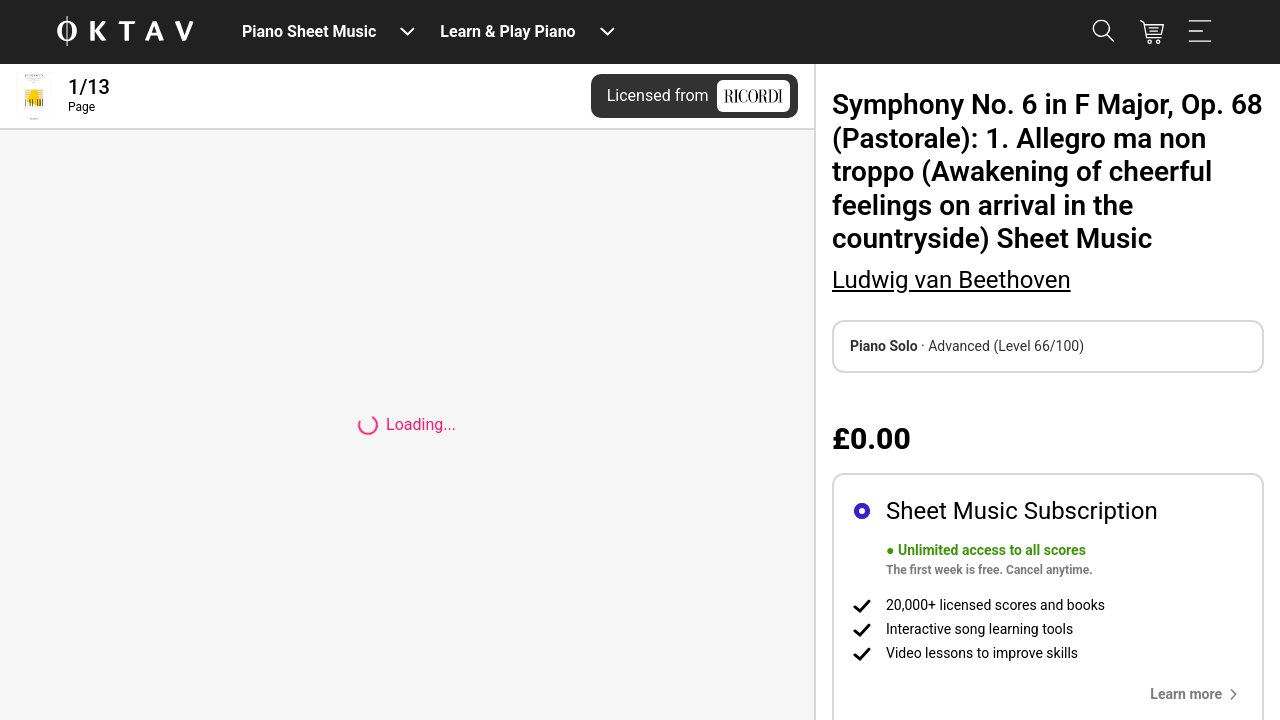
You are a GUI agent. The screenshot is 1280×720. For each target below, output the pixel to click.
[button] (1198, 694)
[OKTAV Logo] (125, 32)
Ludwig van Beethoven (951, 280)
